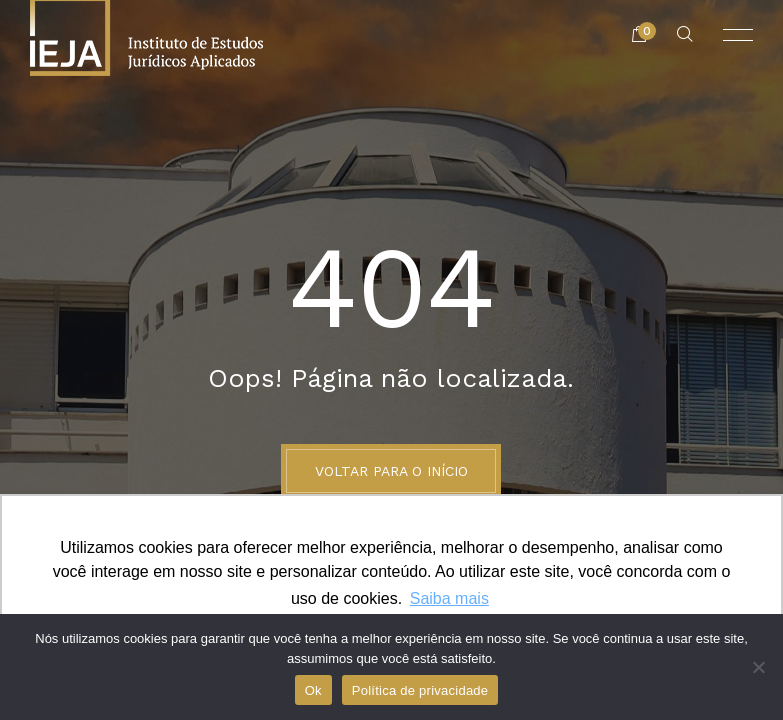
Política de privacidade (420, 690)
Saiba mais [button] (449, 598)
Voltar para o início (391, 471)
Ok (313, 690)
